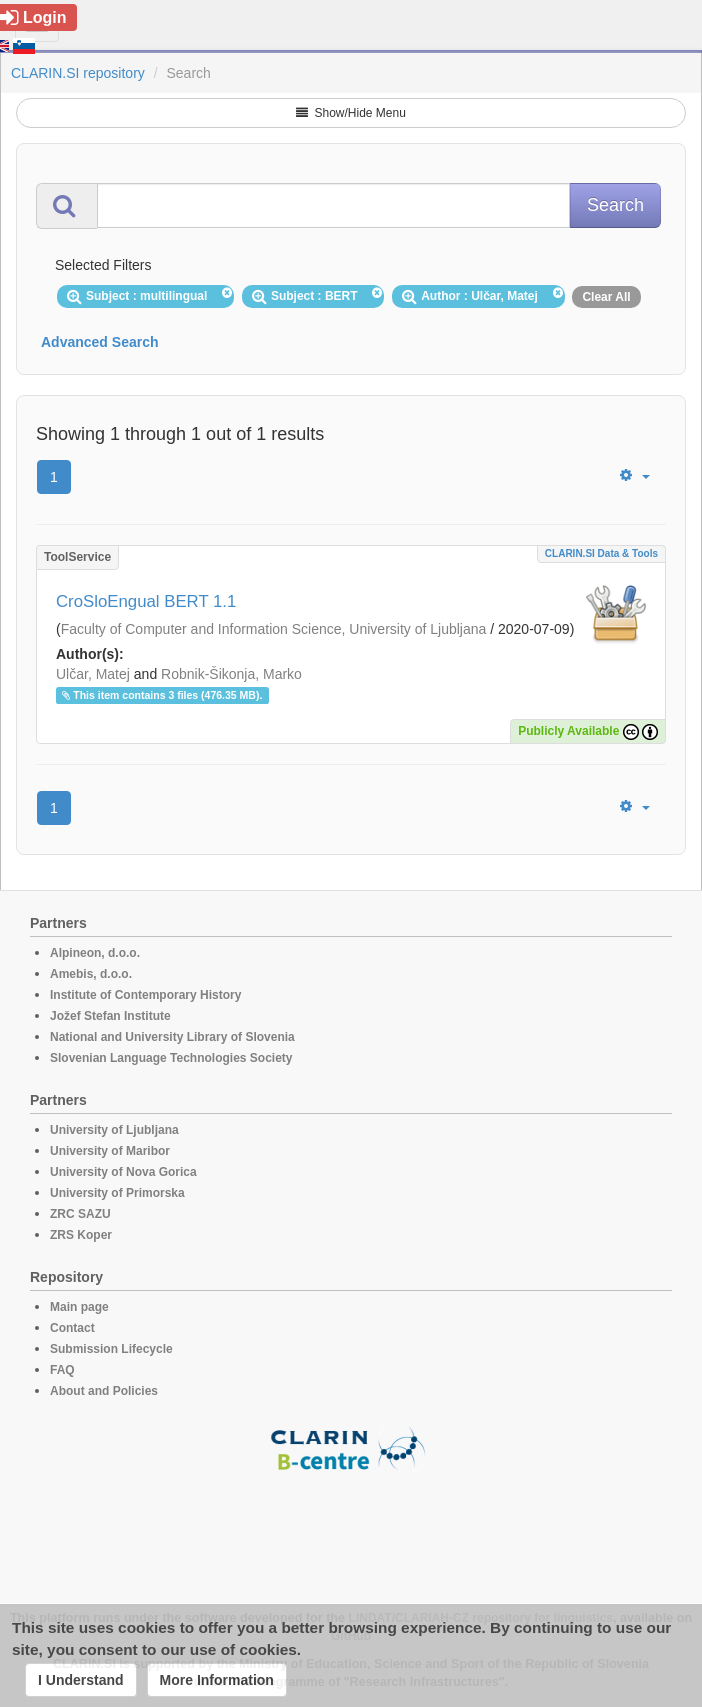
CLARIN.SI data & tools (601, 553)
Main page (79, 1307)
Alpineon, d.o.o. (95, 953)
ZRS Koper (81, 1235)
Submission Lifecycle (111, 1349)
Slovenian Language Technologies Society (171, 1058)
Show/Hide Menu (351, 113)
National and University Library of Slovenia (172, 1037)
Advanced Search (100, 342)
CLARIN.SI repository (78, 73)
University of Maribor (110, 1151)
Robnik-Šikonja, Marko (231, 674)
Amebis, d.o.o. (91, 974)
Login (33, 17)
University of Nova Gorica (123, 1172)
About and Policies (104, 1391)
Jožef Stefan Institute (110, 1016)
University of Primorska (117, 1193)
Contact (72, 1328)
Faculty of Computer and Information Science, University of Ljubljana (274, 629)
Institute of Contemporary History (145, 995)
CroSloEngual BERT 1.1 (146, 601)
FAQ (62, 1370)
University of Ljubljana (114, 1130)
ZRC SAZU (80, 1214)
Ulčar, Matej (93, 674)
